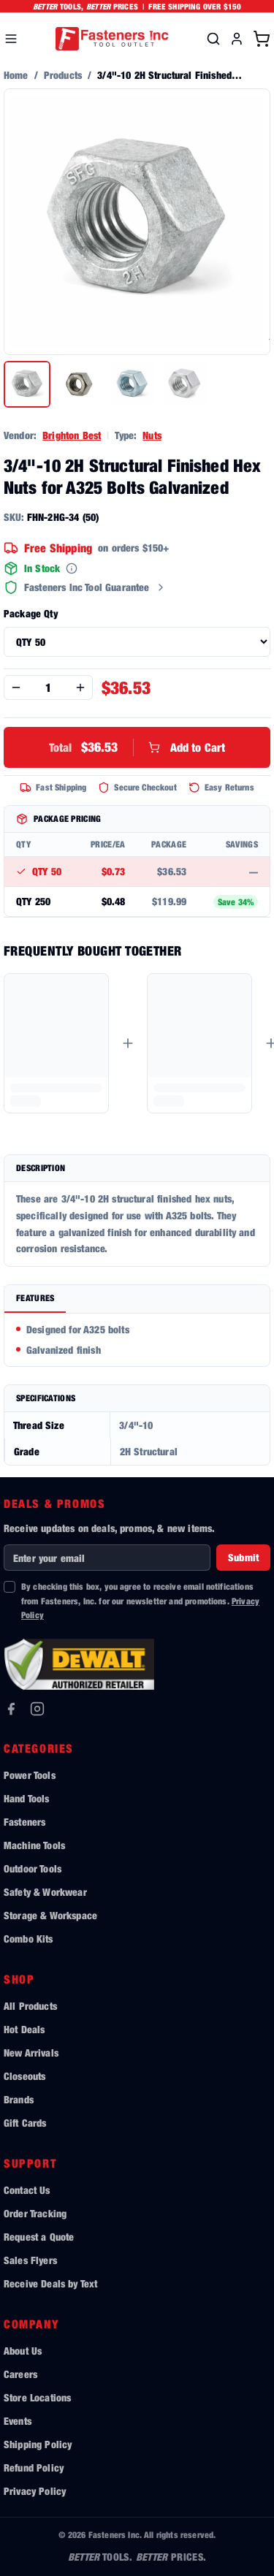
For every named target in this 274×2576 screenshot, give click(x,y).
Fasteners (24, 1821)
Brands (19, 2099)
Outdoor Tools (32, 1868)
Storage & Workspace (50, 1915)
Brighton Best (71, 435)
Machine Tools (34, 1845)
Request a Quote (39, 2236)
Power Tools (30, 1775)
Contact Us (27, 2190)
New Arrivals (31, 2052)
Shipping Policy (38, 2444)
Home (16, 75)
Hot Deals (24, 2029)
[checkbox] (9, 1587)
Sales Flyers (30, 2260)
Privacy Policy (35, 2491)
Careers (20, 2374)
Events (17, 2421)
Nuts (151, 435)
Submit (243, 1557)
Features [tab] (35, 1297)
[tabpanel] (137, 1340)
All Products (30, 2006)
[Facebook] (11, 1709)
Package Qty (31, 613)
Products (63, 75)
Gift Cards (25, 2122)
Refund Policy (34, 2467)
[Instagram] (37, 1709)
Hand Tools (27, 1798)
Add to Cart (137, 747)
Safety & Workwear (45, 1892)
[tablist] (137, 1299)
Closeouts (24, 2076)
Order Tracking (35, 2213)
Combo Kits (28, 1938)
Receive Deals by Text (50, 2283)
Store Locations (37, 2397)
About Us (23, 2350)
